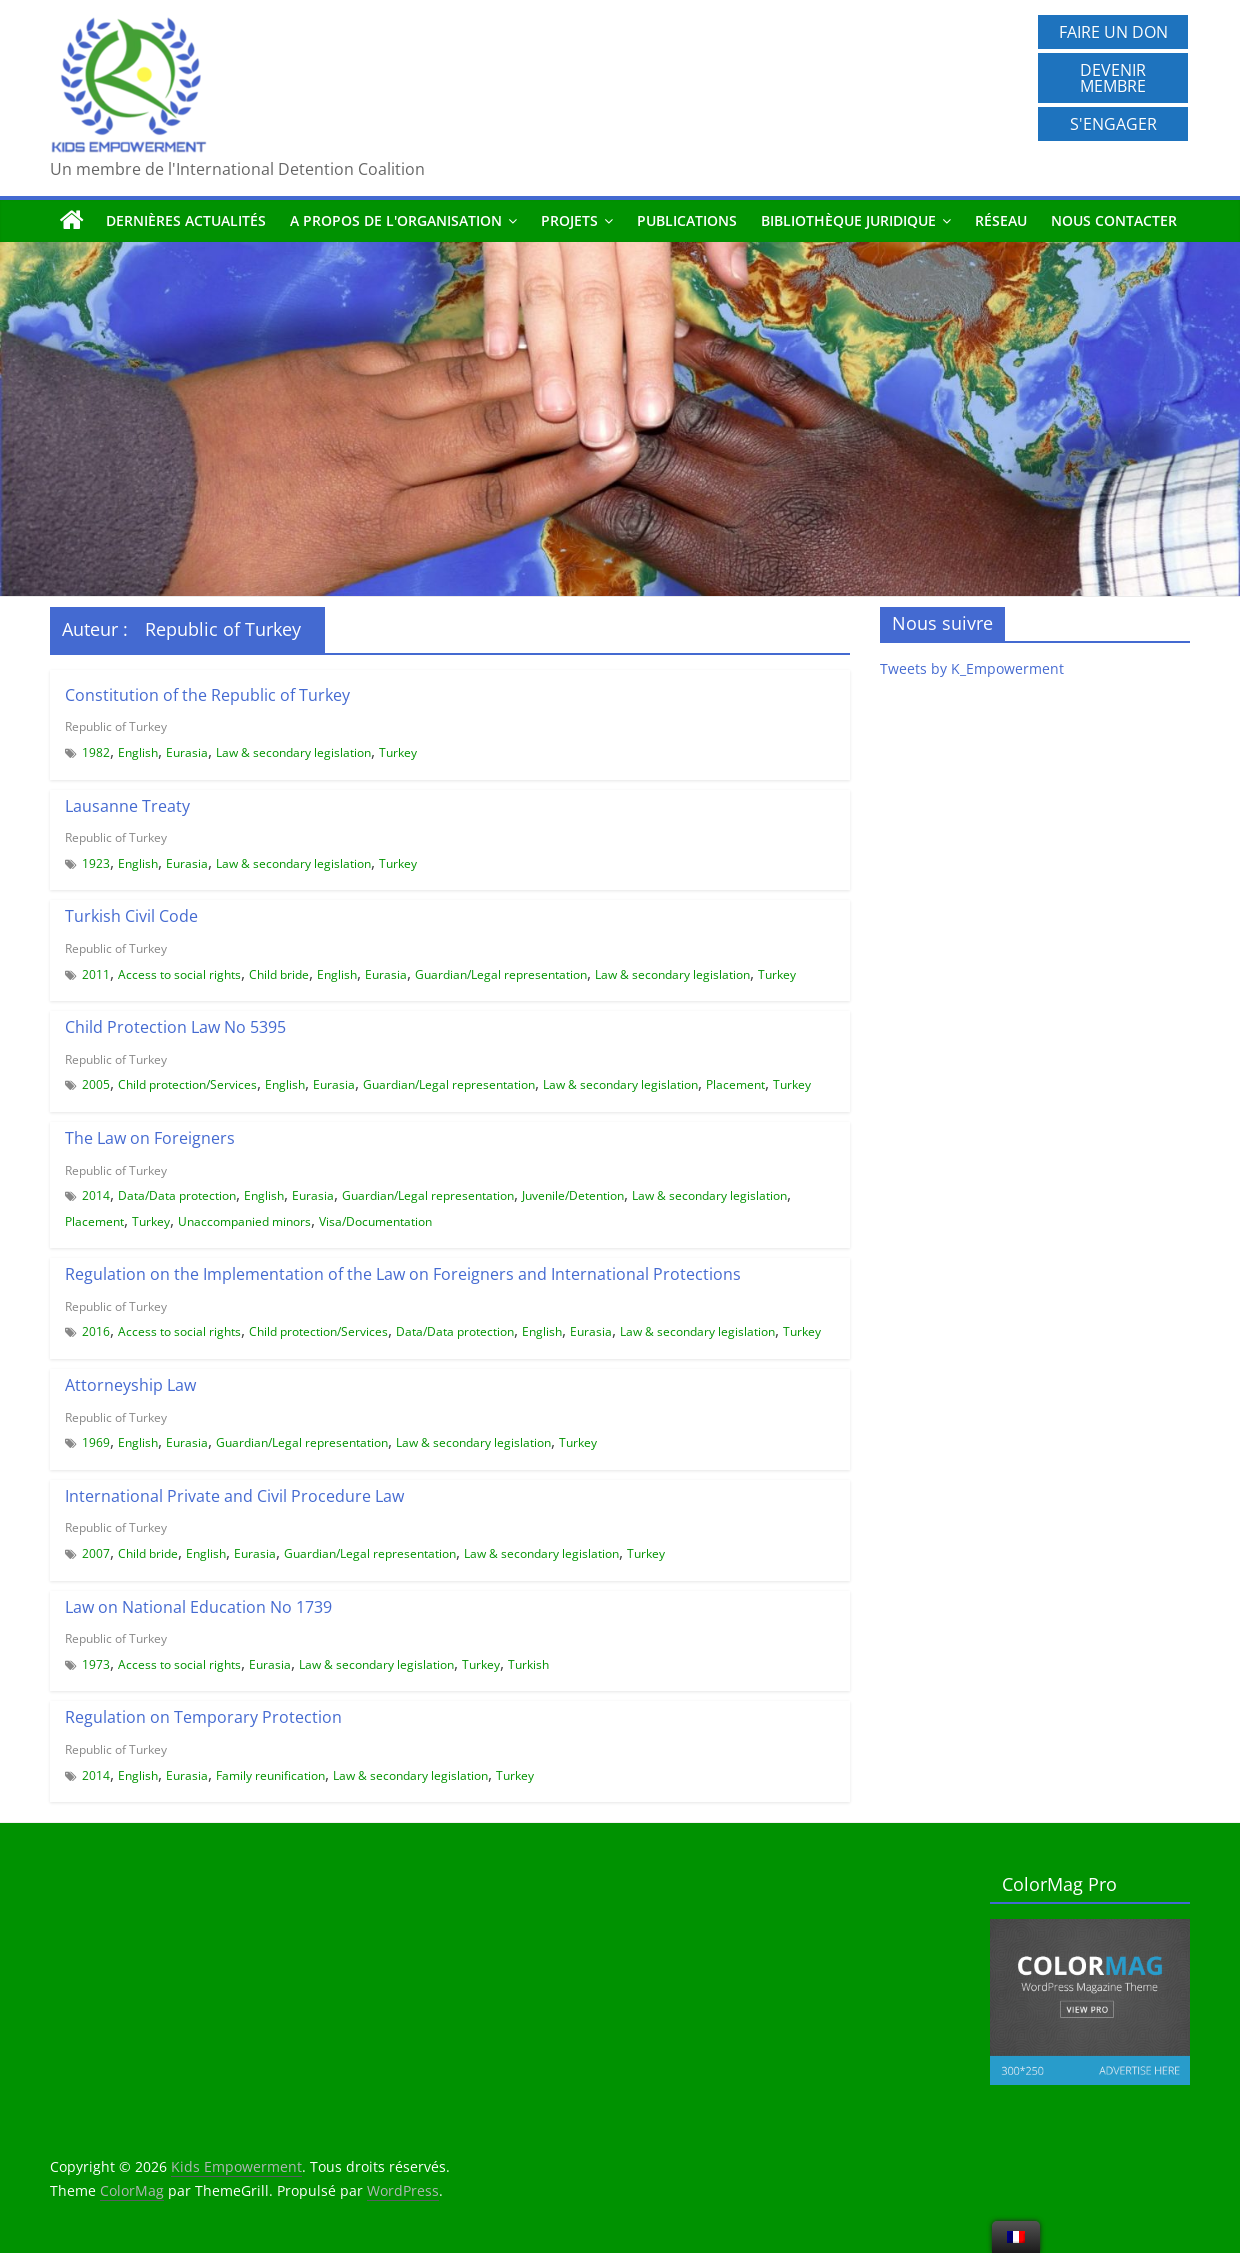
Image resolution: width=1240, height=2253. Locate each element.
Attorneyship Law (130, 1385)
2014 (96, 1195)
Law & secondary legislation (293, 752)
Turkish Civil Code (131, 916)
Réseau (1001, 220)
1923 (96, 863)
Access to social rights (179, 974)
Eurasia (187, 752)
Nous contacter (1114, 220)
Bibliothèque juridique (848, 220)
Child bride (279, 974)
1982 (96, 752)
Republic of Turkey (116, 726)
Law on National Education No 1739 (198, 1607)
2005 (96, 1084)
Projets (569, 220)
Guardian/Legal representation (501, 974)
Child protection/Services (187, 1084)
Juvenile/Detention (573, 1195)
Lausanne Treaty (127, 806)
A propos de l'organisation (396, 220)
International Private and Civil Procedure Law (234, 1496)
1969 (96, 1442)
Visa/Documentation (375, 1221)
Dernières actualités (186, 220)
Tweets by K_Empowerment (972, 668)
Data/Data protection (177, 1195)
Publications (687, 220)
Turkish (528, 1664)
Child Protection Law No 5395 (175, 1027)
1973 (96, 1664)
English (138, 752)
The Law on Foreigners (150, 1138)
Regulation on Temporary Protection (203, 1717)
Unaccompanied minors (244, 1221)
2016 (96, 1331)
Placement (735, 1084)
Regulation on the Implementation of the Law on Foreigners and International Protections (403, 1274)
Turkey (398, 752)
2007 (96, 1553)
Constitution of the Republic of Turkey (207, 695)
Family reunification (270, 1775)
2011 (96, 974)
